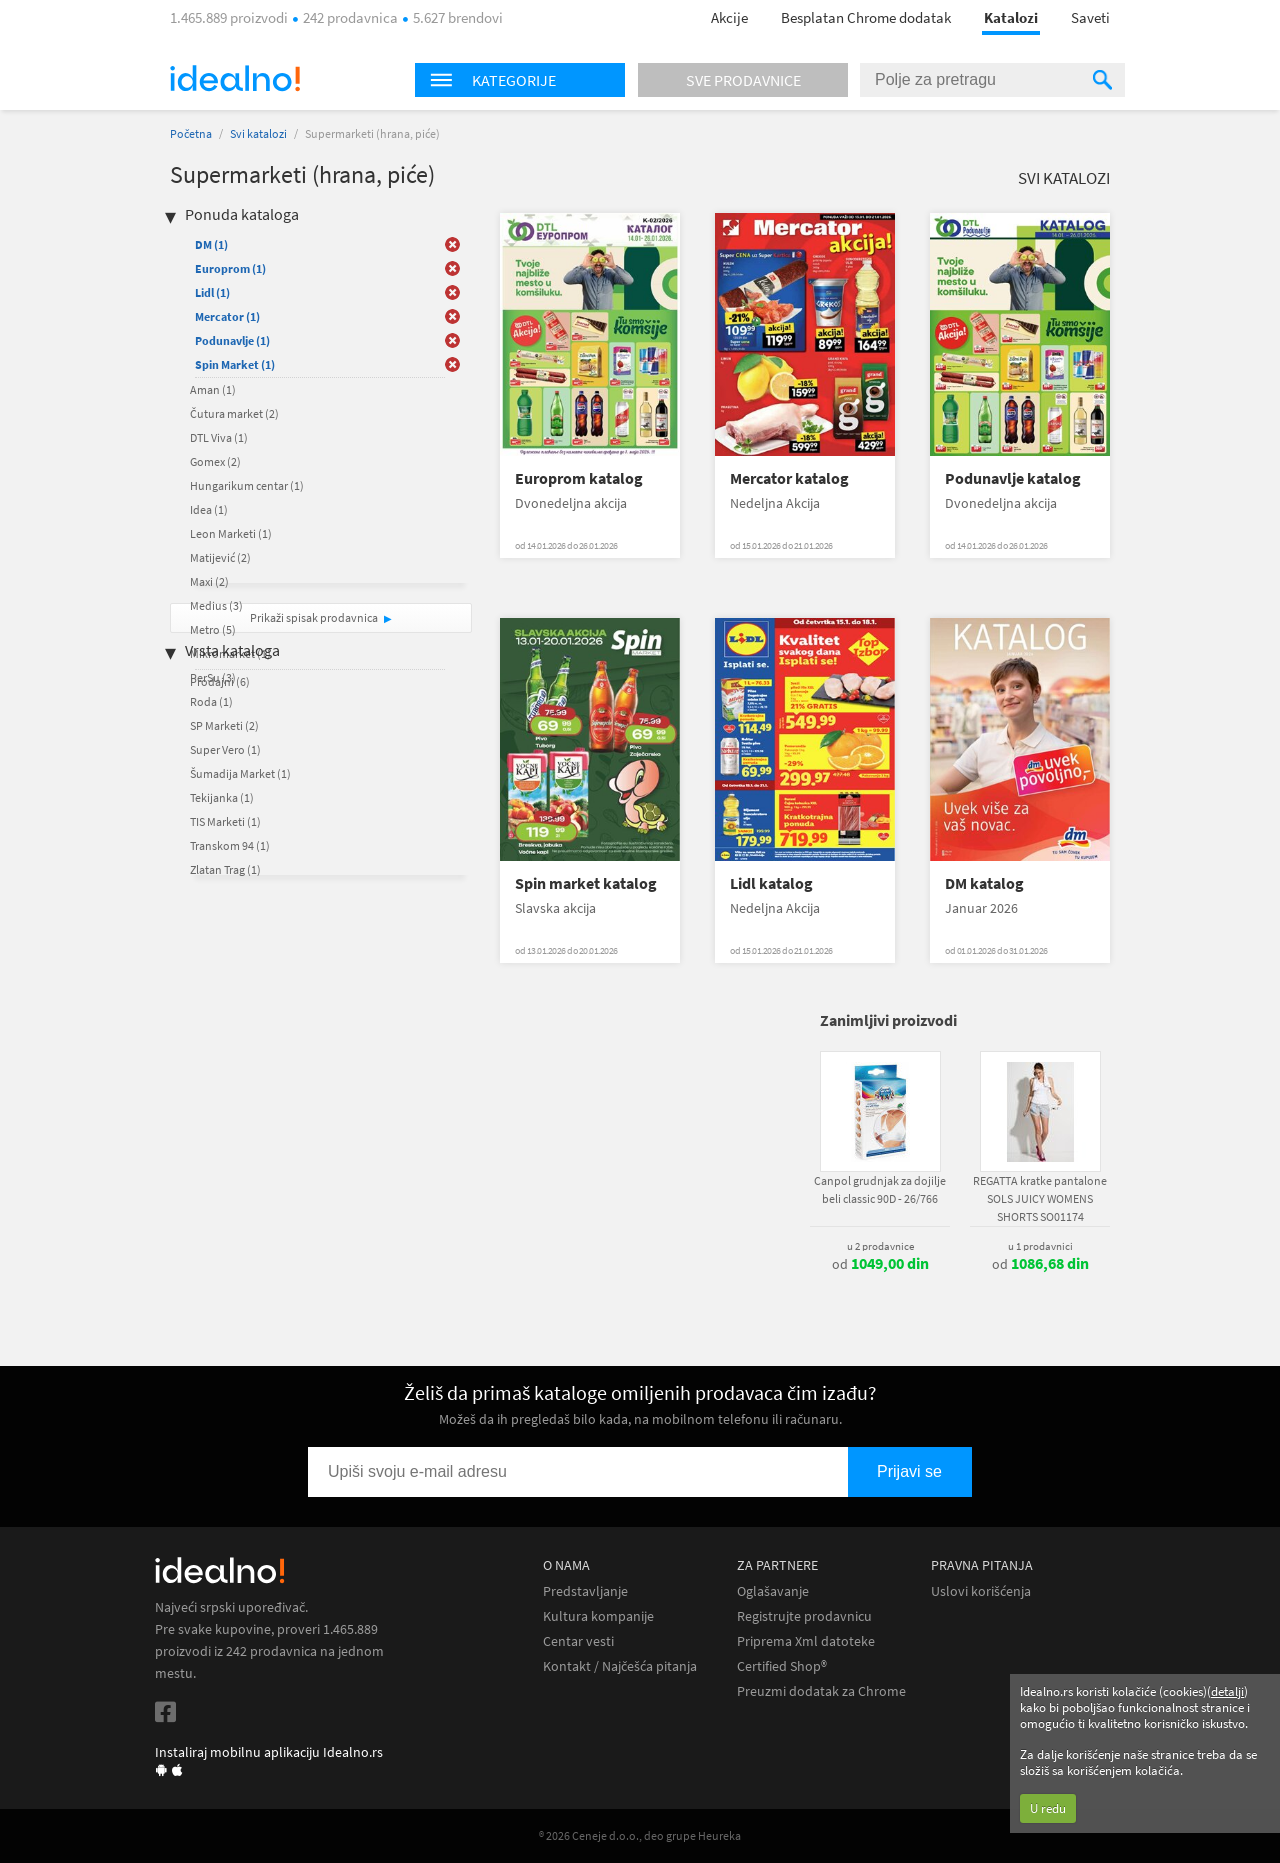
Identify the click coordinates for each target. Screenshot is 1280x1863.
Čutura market (234, 413)
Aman (213, 389)
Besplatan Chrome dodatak (866, 17)
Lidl (212, 292)
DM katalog (984, 883)
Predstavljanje (585, 1591)
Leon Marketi (231, 533)
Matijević (220, 557)
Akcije (729, 17)
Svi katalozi (258, 133)
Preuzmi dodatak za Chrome (821, 1691)
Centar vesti (578, 1641)
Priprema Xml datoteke (806, 1641)
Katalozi (1011, 17)
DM (211, 244)
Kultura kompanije (598, 1616)
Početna (191, 133)
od (880, 1264)
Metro (213, 629)
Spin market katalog (586, 883)
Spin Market (235, 364)
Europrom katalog (579, 478)
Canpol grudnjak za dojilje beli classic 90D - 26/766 (880, 1189)
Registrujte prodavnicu (804, 1616)
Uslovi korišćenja (981, 1591)
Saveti (1090, 17)
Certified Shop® (782, 1666)
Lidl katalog (771, 883)
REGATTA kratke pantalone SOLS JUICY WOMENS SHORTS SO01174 (1040, 1198)
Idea (209, 509)
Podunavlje (232, 340)
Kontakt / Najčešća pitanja (620, 1666)
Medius (216, 605)
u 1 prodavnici (1040, 1246)
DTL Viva (219, 437)
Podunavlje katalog (1013, 478)
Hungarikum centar (247, 485)
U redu (1048, 1808)
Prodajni (220, 681)
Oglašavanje (773, 1591)
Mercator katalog (789, 478)
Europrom (230, 268)
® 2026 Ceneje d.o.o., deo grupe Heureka (640, 1835)
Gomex (215, 461)
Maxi (209, 581)
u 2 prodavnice (880, 1246)
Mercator (227, 316)
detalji (1227, 1691)
